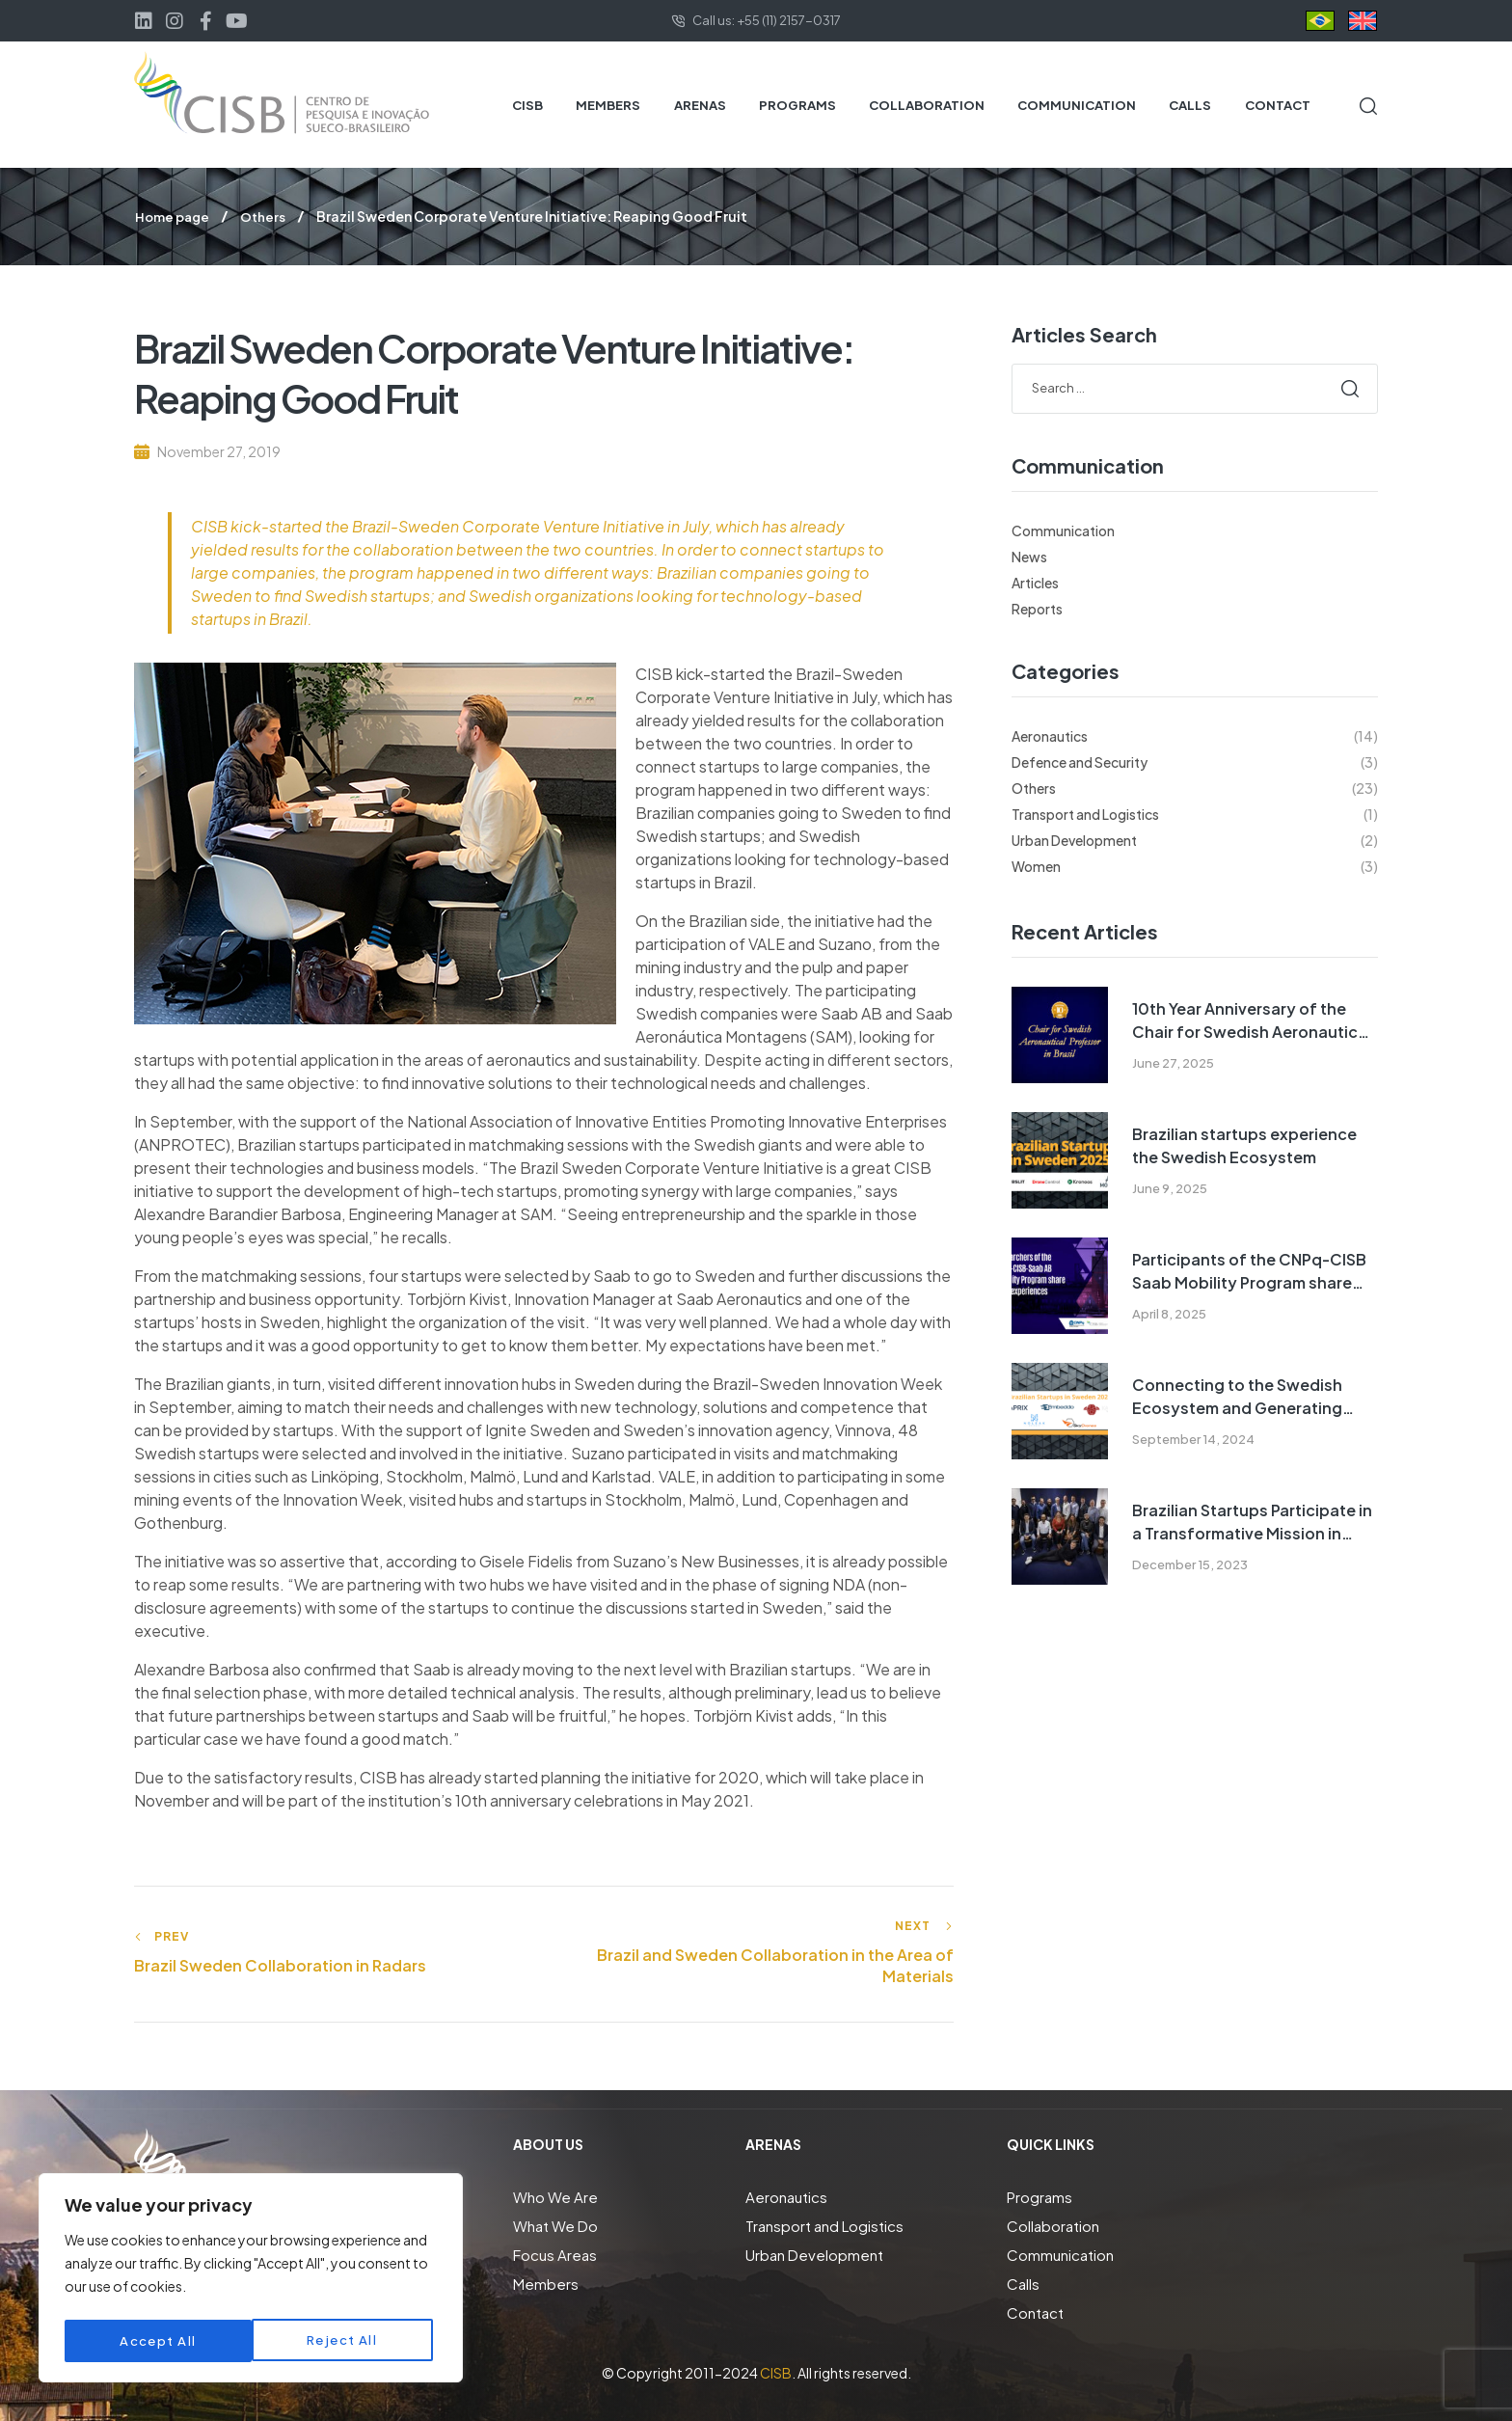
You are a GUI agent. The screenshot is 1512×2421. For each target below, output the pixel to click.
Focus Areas (555, 2253)
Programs (1039, 2196)
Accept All (344, 2341)
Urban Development (814, 2253)
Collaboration (1053, 2225)
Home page (174, 216)
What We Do (555, 2225)
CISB (776, 2371)
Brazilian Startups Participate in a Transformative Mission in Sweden (1252, 1521)
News (1029, 555)
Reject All (155, 2341)
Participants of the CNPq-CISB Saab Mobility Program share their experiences (1249, 1270)
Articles (1035, 581)
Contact (1035, 2311)
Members (546, 2282)
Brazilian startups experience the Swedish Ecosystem (1244, 1144)
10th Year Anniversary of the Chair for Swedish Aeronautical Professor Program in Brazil (1251, 1020)
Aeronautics (786, 2196)
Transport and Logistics (824, 2225)
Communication (1063, 529)
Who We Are (555, 2196)
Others (268, 216)
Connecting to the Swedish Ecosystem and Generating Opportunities (1237, 1396)
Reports (1037, 607)
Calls (1023, 2282)
